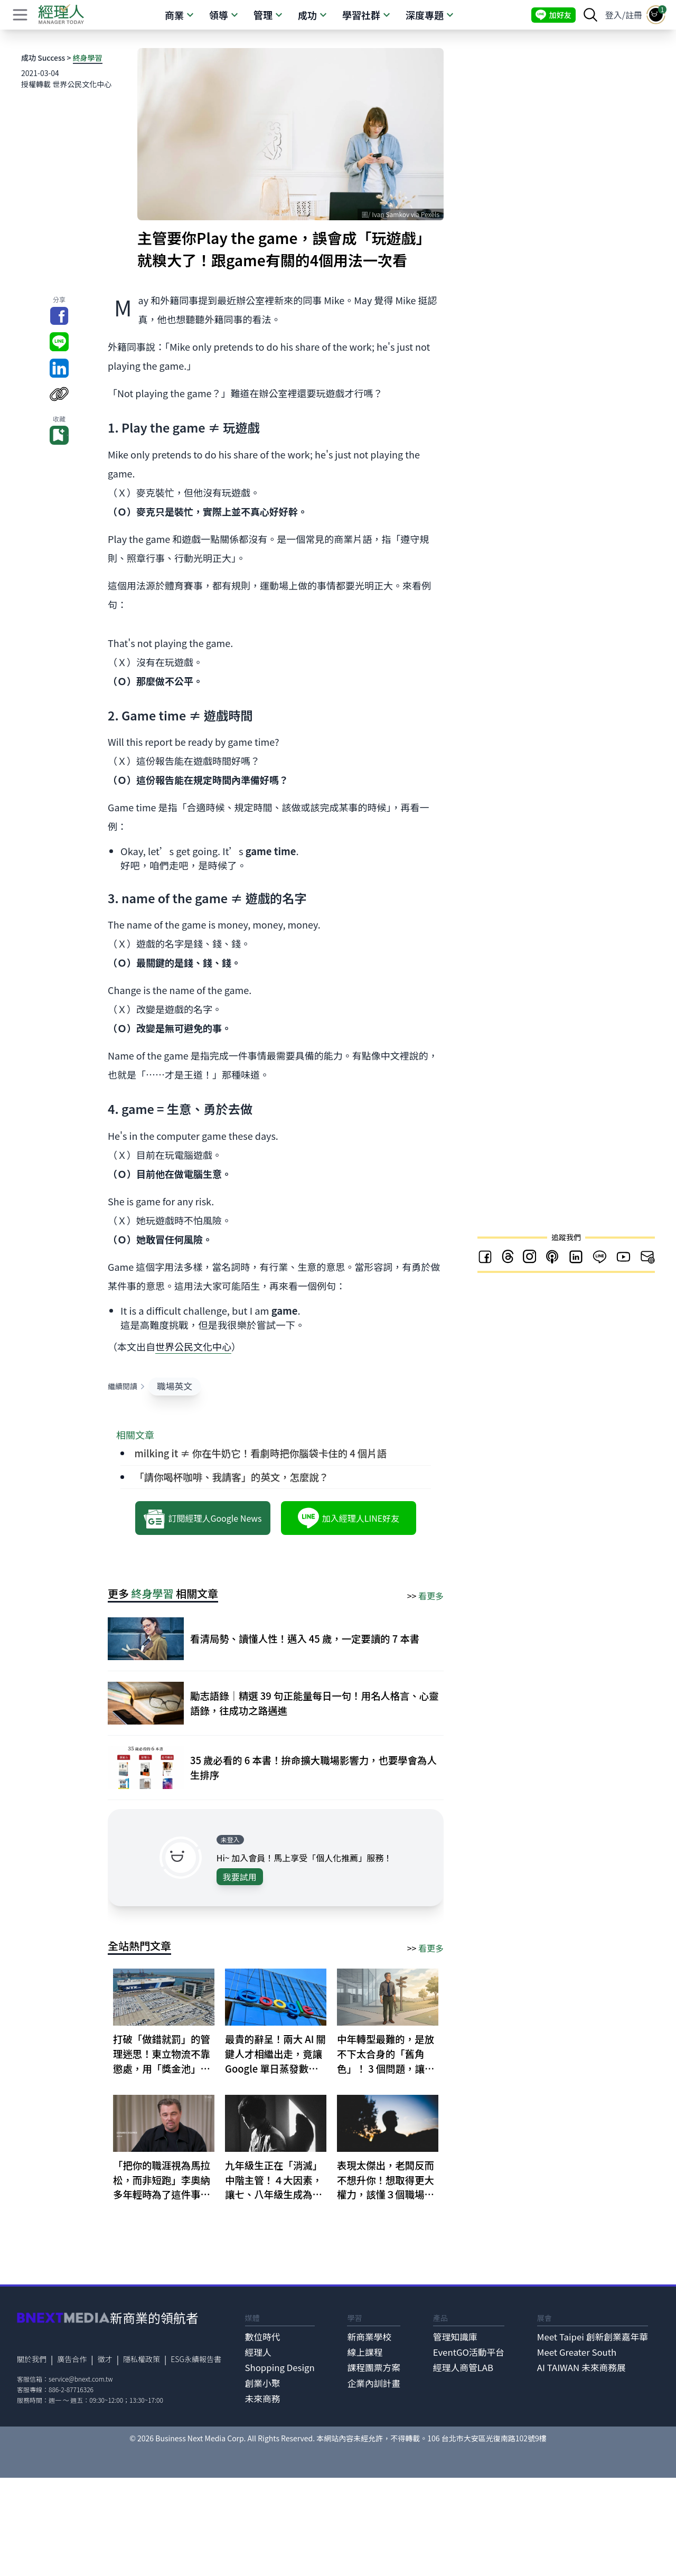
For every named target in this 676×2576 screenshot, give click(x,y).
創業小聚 (262, 2383)
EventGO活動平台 (468, 2352)
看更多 (431, 1595)
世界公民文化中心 (193, 1346)
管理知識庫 (455, 2336)
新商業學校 (369, 2336)
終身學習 (87, 57)
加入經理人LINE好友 (348, 1518)
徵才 (105, 2359)
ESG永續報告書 (196, 2359)
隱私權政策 (141, 2359)
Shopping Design (280, 2367)
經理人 (258, 2352)
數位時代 (262, 2336)
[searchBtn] (590, 14)
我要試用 (240, 1876)
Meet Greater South (577, 2352)
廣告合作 (72, 2359)
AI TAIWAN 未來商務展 (581, 2367)
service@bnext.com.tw (81, 2378)
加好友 (553, 15)
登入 (613, 14)
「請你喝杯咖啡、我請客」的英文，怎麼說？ (231, 1477)
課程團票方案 (373, 2367)
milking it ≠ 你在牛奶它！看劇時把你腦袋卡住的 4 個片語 (260, 1453)
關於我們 (31, 2359)
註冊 (633, 14)
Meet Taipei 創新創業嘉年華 (592, 2336)
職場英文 (174, 1386)
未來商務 (262, 2398)
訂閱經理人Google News (202, 1518)
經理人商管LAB (463, 2367)
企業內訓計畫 (373, 2383)
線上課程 (364, 2352)
